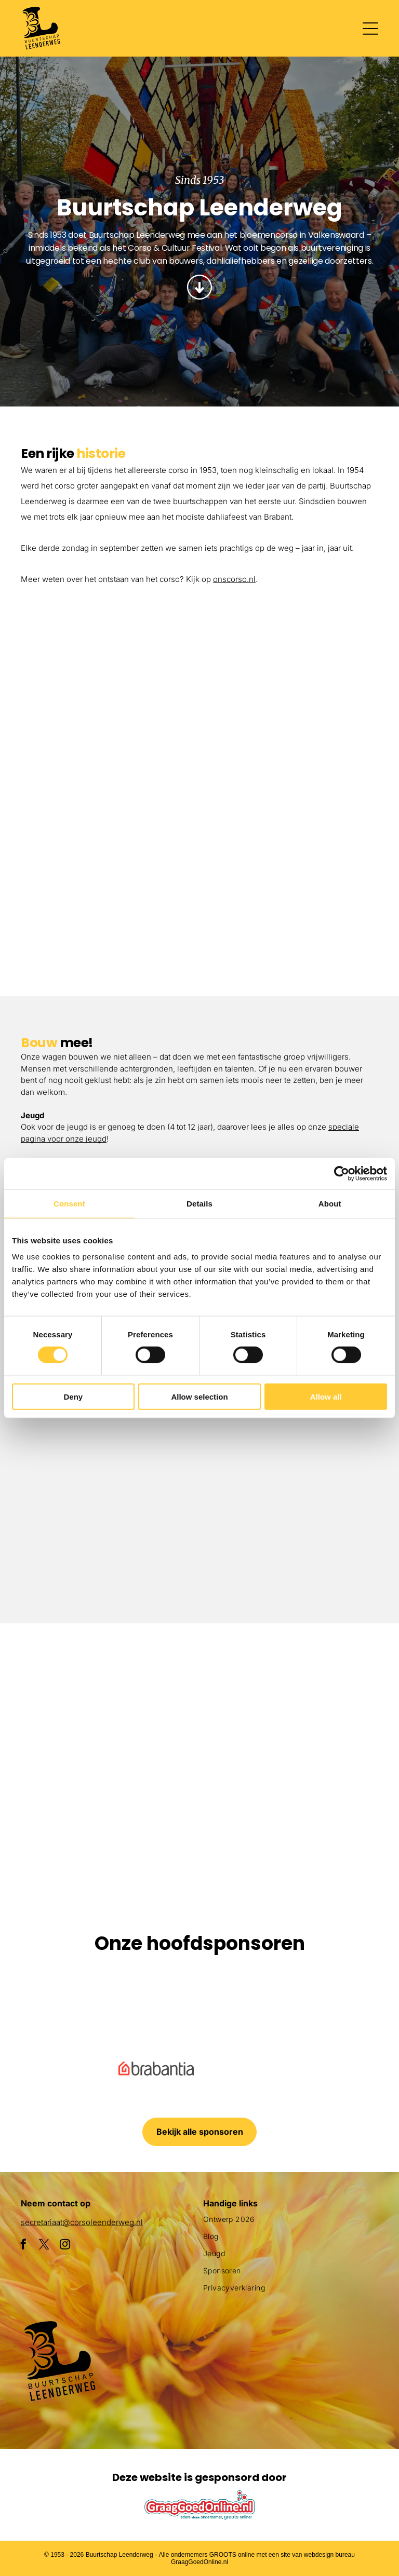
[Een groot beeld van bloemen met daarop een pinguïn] (67, 1822)
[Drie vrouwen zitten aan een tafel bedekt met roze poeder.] (288, 1516)
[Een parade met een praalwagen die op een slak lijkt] (331, 1690)
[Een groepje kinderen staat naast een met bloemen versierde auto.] (110, 667)
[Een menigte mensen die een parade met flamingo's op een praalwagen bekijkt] (288, 888)
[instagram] (65, 2245)
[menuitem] (290, 2223)
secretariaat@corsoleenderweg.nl (82, 2222)
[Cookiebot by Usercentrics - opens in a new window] (341, 1173)
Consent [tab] (69, 1203)
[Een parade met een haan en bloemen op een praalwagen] (110, 845)
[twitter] (44, 2245)
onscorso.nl (234, 579)
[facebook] (23, 2245)
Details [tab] (199, 1203)
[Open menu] (370, 28)
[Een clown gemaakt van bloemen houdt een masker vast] (199, 1822)
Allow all (326, 1396)
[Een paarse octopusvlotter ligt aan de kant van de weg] (67, 1690)
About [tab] (329, 1203)
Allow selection (199, 1396)
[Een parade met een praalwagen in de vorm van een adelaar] (288, 711)
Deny (73, 1396)
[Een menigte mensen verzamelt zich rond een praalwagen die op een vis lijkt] (199, 1690)
